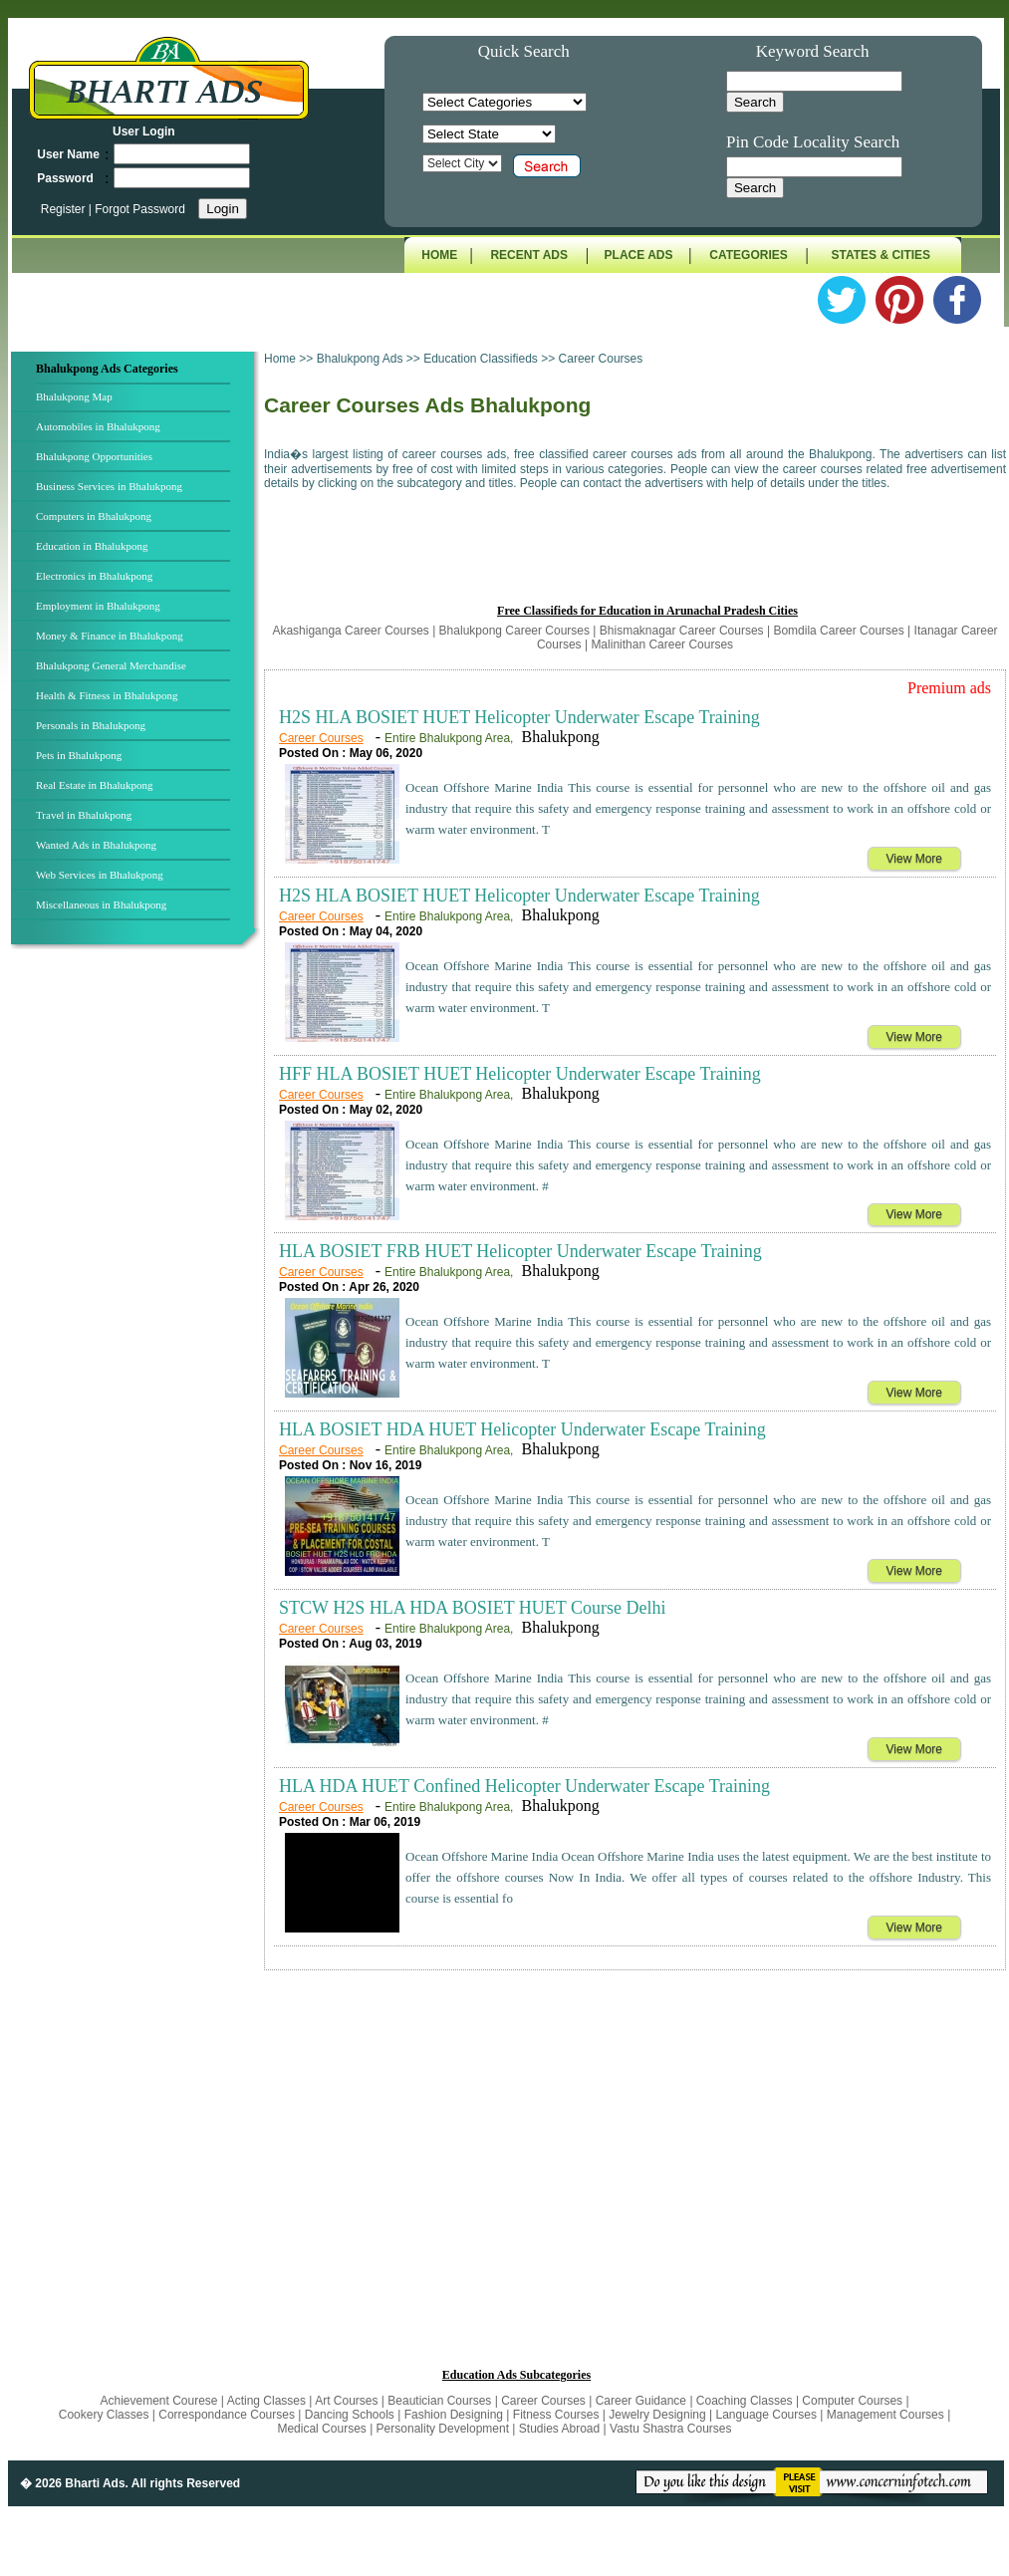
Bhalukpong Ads (361, 359)
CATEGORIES (748, 255)
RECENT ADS (529, 255)
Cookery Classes (105, 2415)
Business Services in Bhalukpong (109, 486)
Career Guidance (641, 2401)
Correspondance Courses (226, 2415)
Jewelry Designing (657, 2415)
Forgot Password (140, 209)
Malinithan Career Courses (662, 644)
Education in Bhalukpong (91, 546)
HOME (439, 255)
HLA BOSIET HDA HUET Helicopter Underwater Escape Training (522, 1429)
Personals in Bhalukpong (90, 725)
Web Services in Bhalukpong (99, 875)
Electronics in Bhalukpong (94, 576)
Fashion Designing (453, 2415)
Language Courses (766, 2415)
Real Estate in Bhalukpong (94, 785)
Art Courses (348, 2401)
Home (280, 359)
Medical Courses (321, 2429)
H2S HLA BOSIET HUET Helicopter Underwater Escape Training (519, 717)
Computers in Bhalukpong (93, 516)
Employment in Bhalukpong (98, 606)
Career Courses (321, 738)
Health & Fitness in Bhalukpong (106, 695)
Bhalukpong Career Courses (514, 631)
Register (65, 209)
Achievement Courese (160, 2401)
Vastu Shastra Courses (671, 2429)
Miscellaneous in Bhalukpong (101, 904)
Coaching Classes (744, 2401)
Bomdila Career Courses (838, 631)
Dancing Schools (349, 2415)
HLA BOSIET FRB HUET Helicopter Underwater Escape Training (520, 1251)
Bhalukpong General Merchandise (111, 665)
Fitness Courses (556, 2415)
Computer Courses (852, 2401)
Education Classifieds (480, 359)
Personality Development (443, 2429)
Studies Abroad (559, 2429)
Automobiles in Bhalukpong (98, 426)
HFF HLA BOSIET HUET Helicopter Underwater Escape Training (520, 1074)
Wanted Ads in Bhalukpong (96, 845)
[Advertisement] (135, 1284)
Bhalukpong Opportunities (94, 456)
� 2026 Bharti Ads (73, 2483)
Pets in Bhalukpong (79, 755)
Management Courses (885, 2415)
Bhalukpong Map (74, 396)
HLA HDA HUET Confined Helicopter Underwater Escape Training (524, 1786)
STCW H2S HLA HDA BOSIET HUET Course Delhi (472, 1608)
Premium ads (949, 687)
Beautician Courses (439, 2401)
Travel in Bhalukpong (83, 815)
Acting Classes (266, 2401)
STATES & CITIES (881, 255)
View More (914, 859)
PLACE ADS (639, 255)
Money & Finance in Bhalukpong (109, 636)
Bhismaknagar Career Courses (682, 631)
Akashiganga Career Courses (350, 631)
